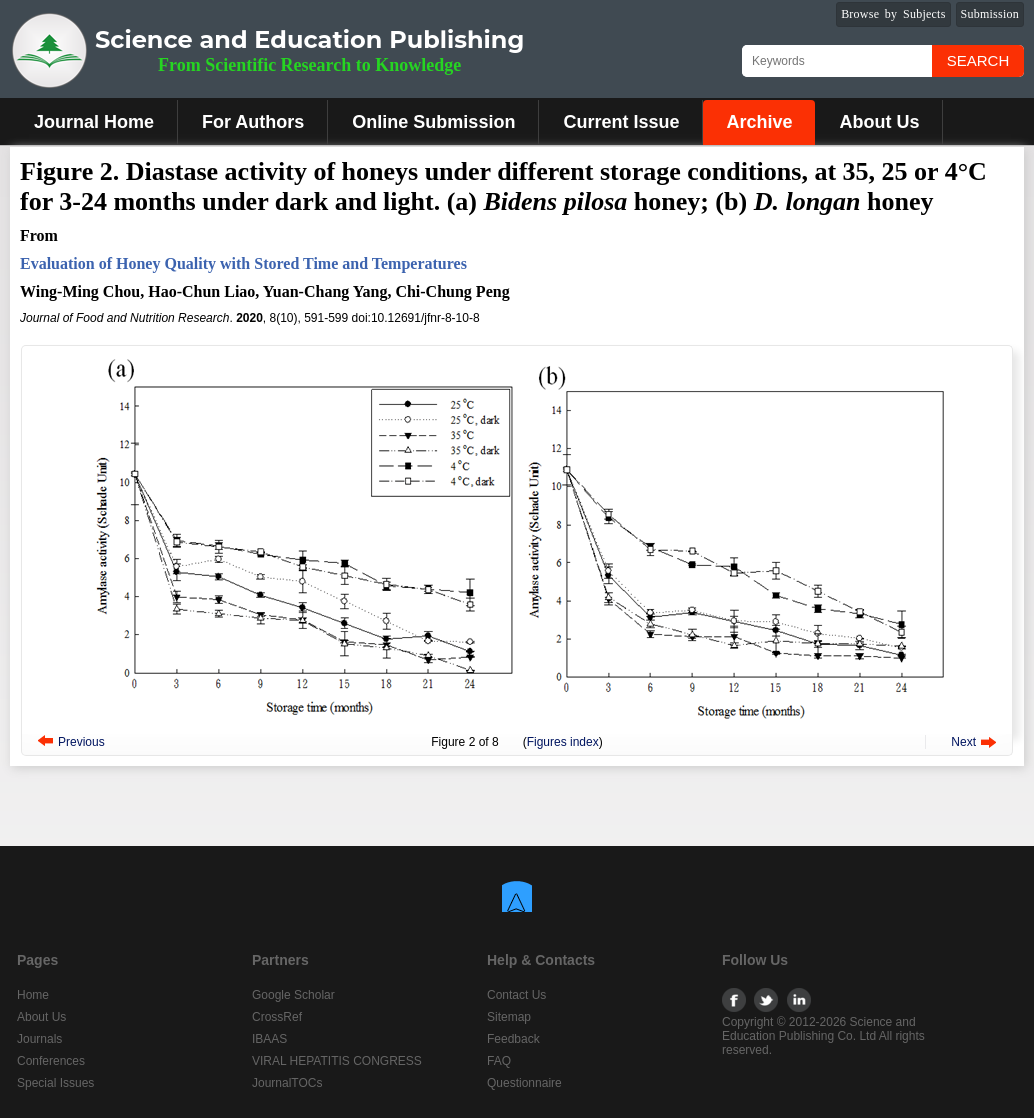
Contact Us (516, 995)
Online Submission (433, 122)
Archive (759, 122)
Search (978, 60)
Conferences (51, 1061)
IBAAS (269, 1039)
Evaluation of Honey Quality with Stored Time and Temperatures (243, 263)
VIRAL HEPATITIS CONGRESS (337, 1061)
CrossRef (277, 1017)
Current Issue (621, 122)
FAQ (499, 1061)
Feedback (513, 1039)
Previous (81, 742)
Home (33, 995)
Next (963, 742)
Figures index (563, 742)
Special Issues (55, 1083)
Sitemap (509, 1017)
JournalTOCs (287, 1083)
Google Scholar (293, 995)
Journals (39, 1039)
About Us (879, 122)
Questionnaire (524, 1083)
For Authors (253, 122)
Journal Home (94, 122)
